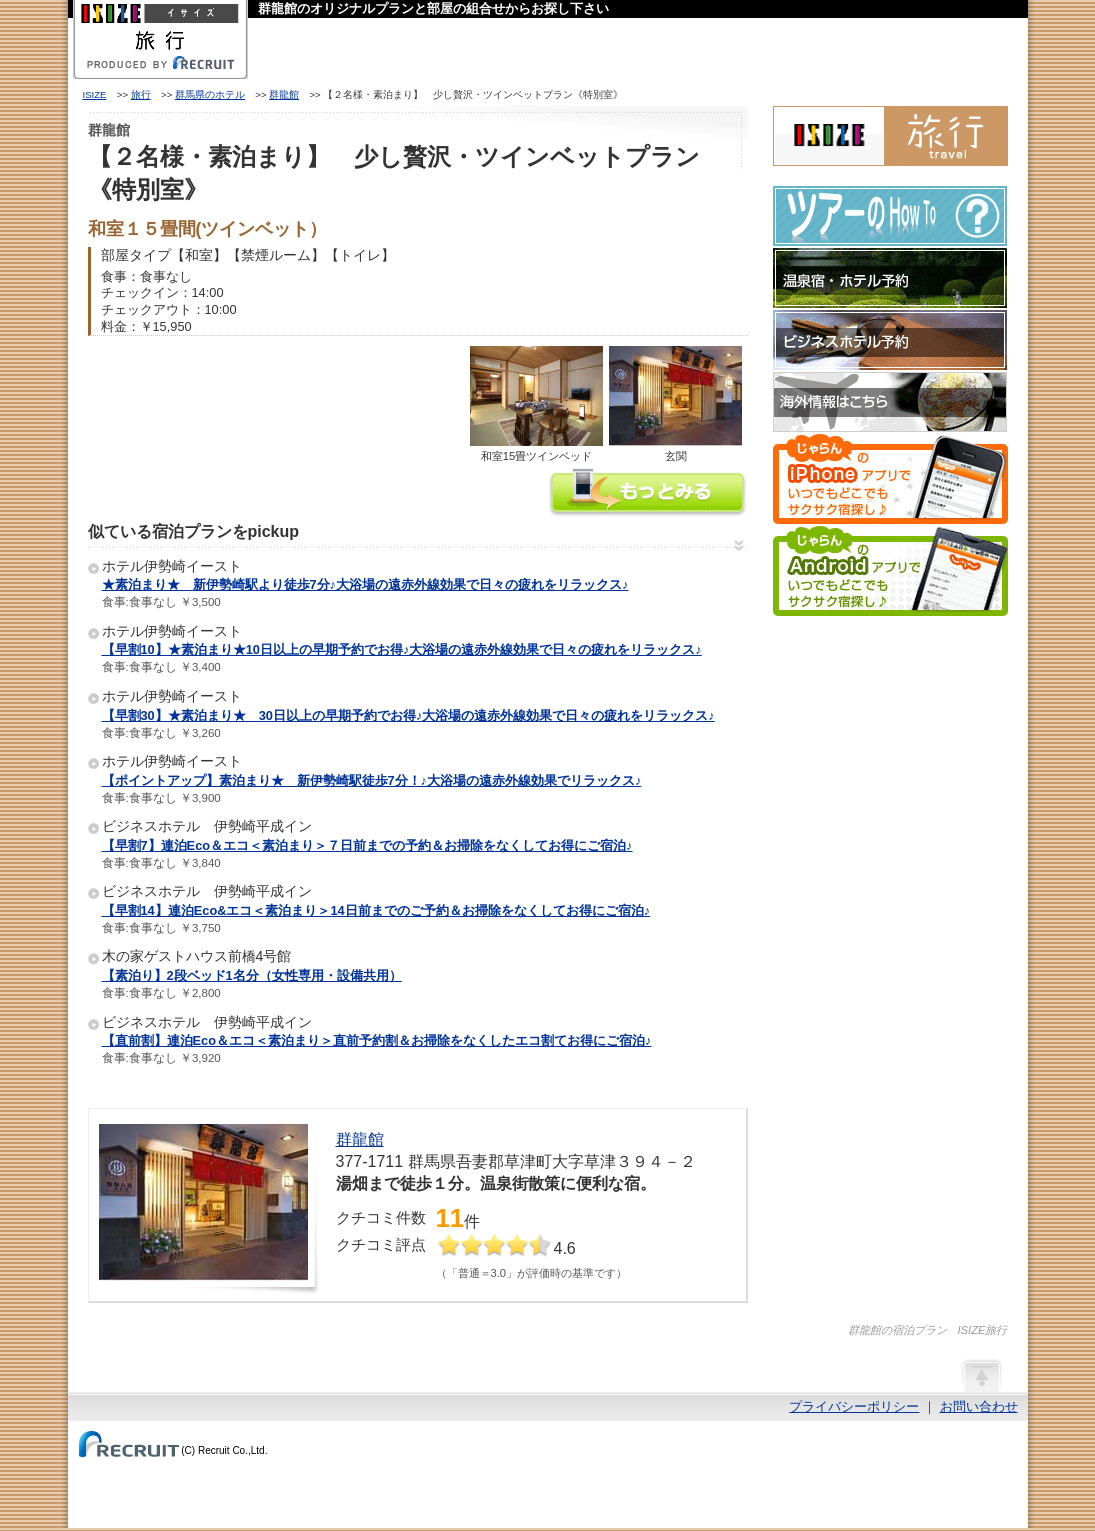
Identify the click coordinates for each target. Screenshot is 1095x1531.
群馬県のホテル (210, 94)
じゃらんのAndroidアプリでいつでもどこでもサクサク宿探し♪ (890, 571)
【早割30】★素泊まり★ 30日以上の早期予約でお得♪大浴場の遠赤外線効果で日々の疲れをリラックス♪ (408, 715)
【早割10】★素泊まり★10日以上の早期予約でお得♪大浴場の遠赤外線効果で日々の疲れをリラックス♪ (402, 649)
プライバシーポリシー (854, 1406)
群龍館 (284, 94)
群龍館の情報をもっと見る (648, 494)
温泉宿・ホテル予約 (890, 278)
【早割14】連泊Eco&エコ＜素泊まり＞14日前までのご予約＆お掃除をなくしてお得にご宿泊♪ (376, 910)
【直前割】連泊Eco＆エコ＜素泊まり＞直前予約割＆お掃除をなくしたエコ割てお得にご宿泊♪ (377, 1040)
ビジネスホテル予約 (890, 340)
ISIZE (95, 94)
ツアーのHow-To (890, 216)
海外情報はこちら (890, 402)
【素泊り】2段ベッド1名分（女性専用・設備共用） (252, 975)
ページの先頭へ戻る (981, 1375)
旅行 (141, 94)
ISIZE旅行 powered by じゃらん (890, 136)
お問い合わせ (979, 1406)
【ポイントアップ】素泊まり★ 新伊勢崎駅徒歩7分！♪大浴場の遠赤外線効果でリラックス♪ (372, 780)
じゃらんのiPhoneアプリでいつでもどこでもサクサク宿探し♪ (890, 479)
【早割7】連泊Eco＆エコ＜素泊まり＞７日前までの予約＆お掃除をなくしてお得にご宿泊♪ (367, 845)
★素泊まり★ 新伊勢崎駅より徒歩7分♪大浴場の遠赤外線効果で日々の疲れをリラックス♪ (365, 584)
